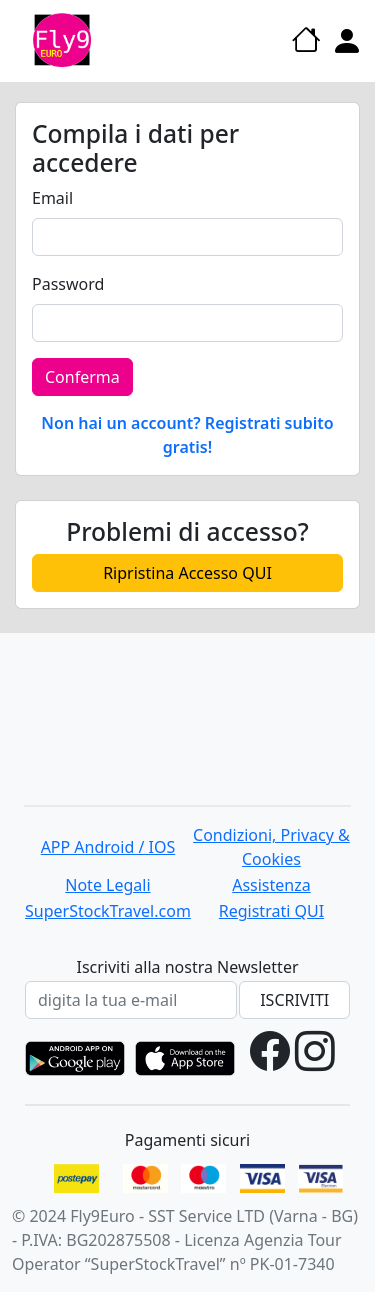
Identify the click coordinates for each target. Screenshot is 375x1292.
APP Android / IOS (108, 847)
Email (52, 198)
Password (68, 284)
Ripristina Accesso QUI (187, 573)
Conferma (82, 377)
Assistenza (271, 885)
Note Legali (107, 885)
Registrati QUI (271, 911)
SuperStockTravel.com (108, 911)
